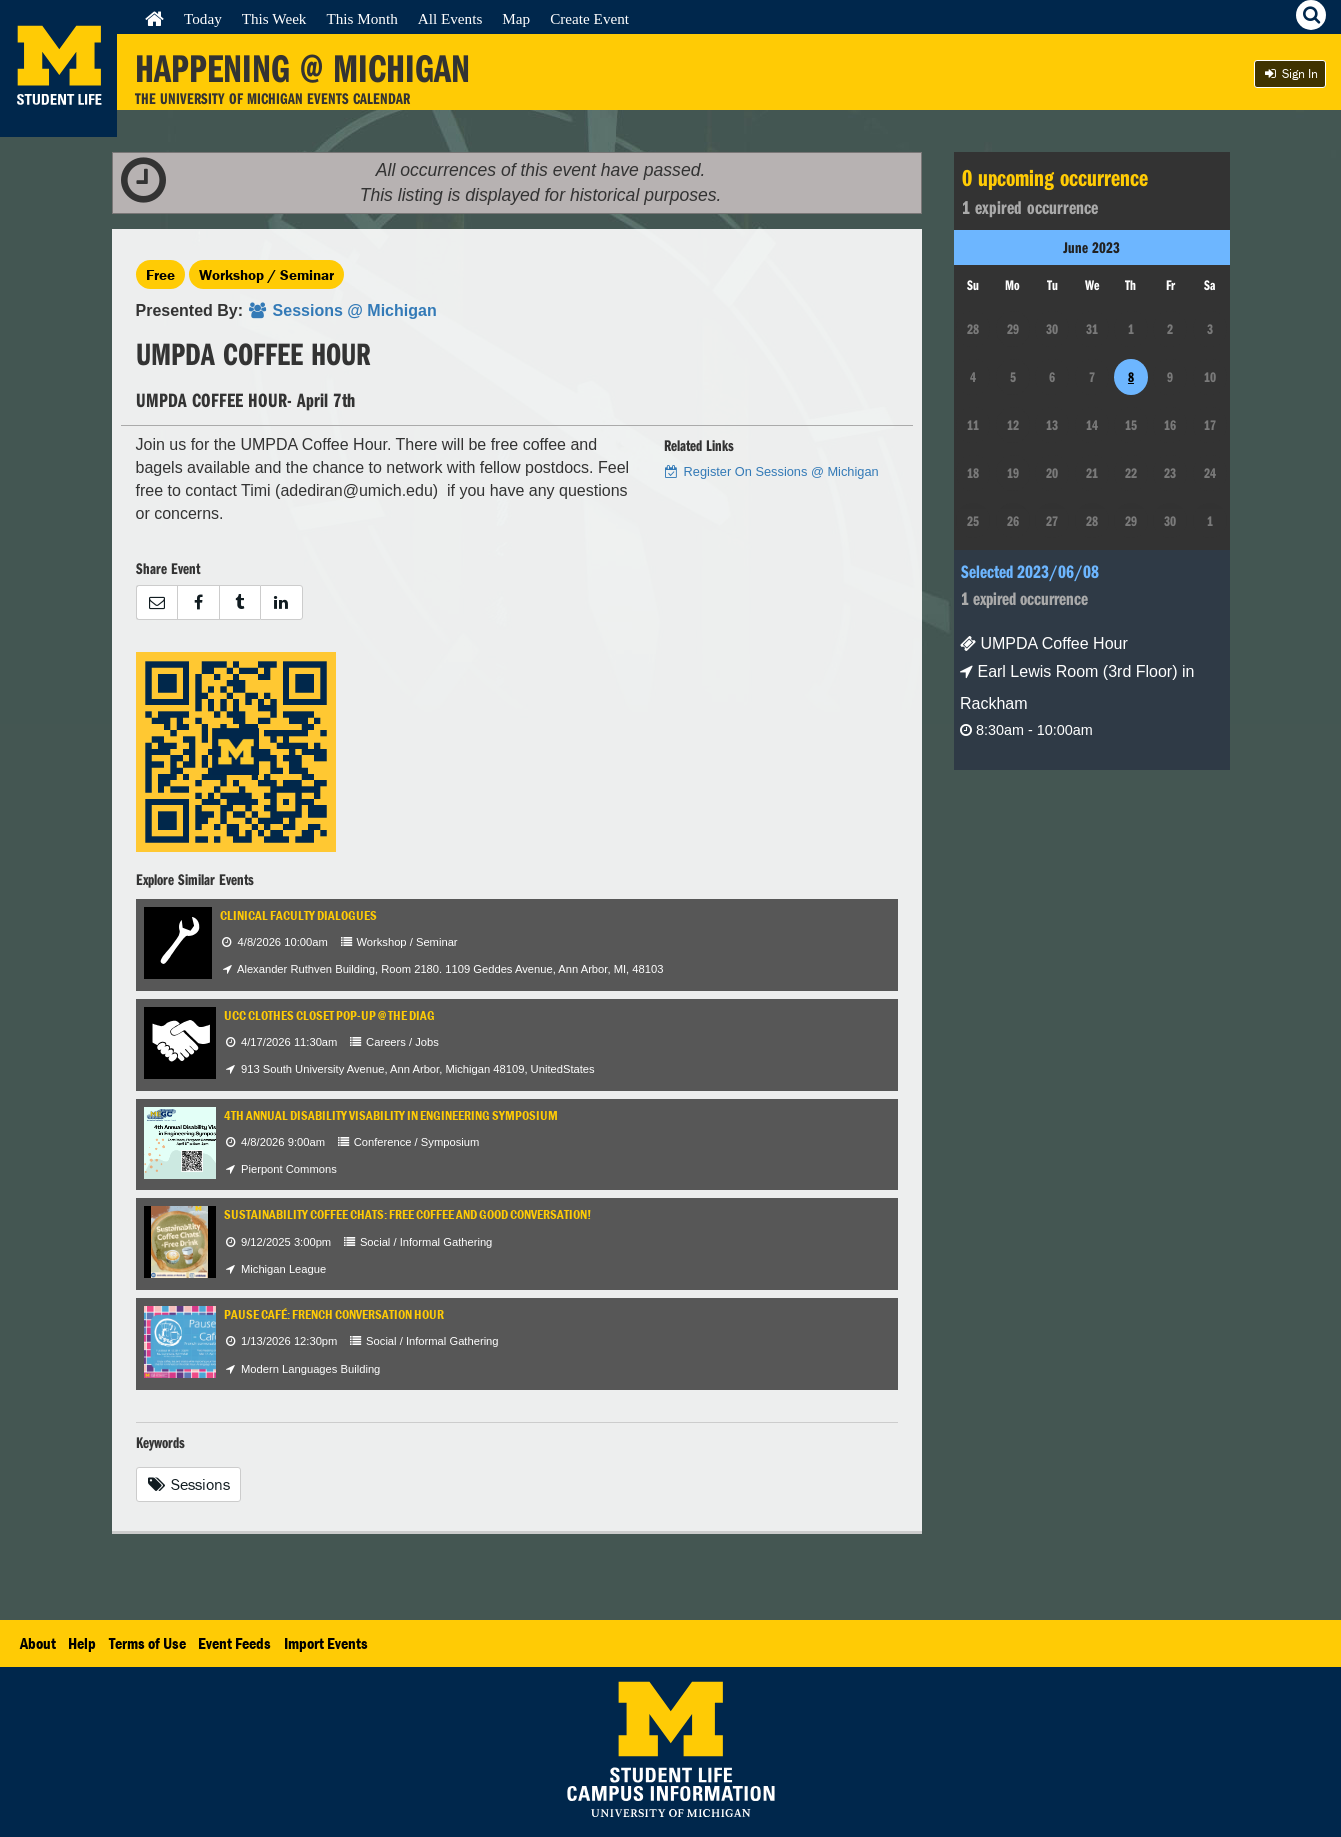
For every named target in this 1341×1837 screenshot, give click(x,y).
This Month (361, 18)
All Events (450, 18)
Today (203, 18)
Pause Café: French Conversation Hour (334, 1314)
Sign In (1290, 73)
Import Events (326, 1643)
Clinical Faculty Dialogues (298, 915)
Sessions (189, 1484)
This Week (274, 18)
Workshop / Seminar (266, 274)
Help (82, 1643)
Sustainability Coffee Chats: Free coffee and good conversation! (407, 1214)
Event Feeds (234, 1643)
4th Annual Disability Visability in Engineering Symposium (391, 1115)
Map (516, 18)
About (38, 1643)
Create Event (589, 18)
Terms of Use (147, 1643)
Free (160, 274)
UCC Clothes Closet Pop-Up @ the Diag (329, 1015)
